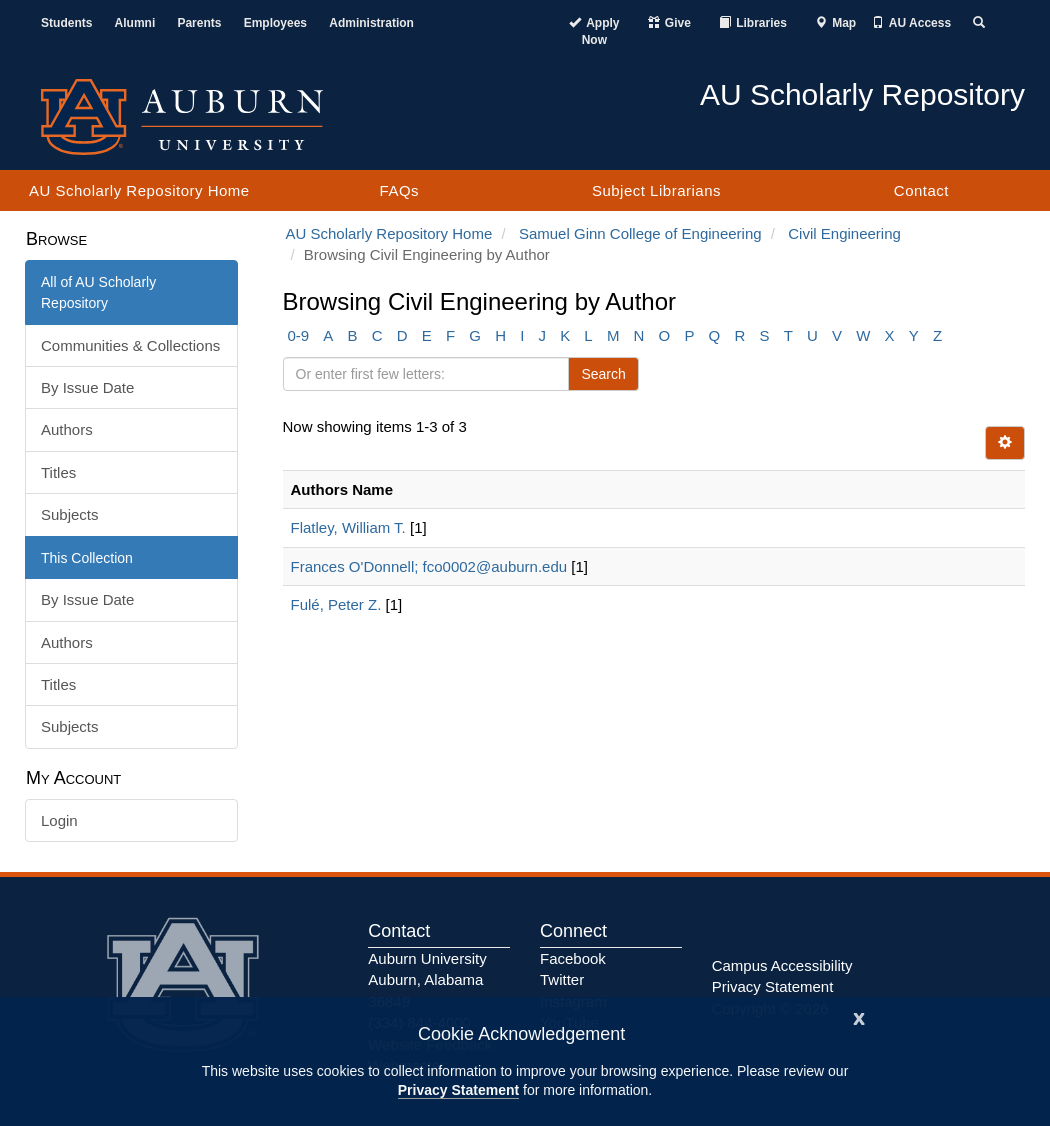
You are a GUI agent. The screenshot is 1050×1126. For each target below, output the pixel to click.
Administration (371, 23)
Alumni (135, 23)
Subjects (70, 514)
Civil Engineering (844, 233)
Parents (199, 23)
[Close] (859, 1016)
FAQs (400, 190)
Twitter (562, 979)
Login (59, 820)
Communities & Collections (130, 345)
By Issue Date (87, 387)
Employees (275, 23)
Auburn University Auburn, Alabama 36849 (427, 980)
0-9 (299, 335)
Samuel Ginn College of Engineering (640, 233)
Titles (58, 472)
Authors (67, 429)
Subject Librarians (656, 190)
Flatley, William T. (348, 527)
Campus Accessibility (782, 965)
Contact (921, 190)
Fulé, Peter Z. (336, 604)
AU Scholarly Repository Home (139, 190)
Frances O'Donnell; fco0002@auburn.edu (429, 566)
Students (66, 23)
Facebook (573, 958)
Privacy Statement (458, 1090)
